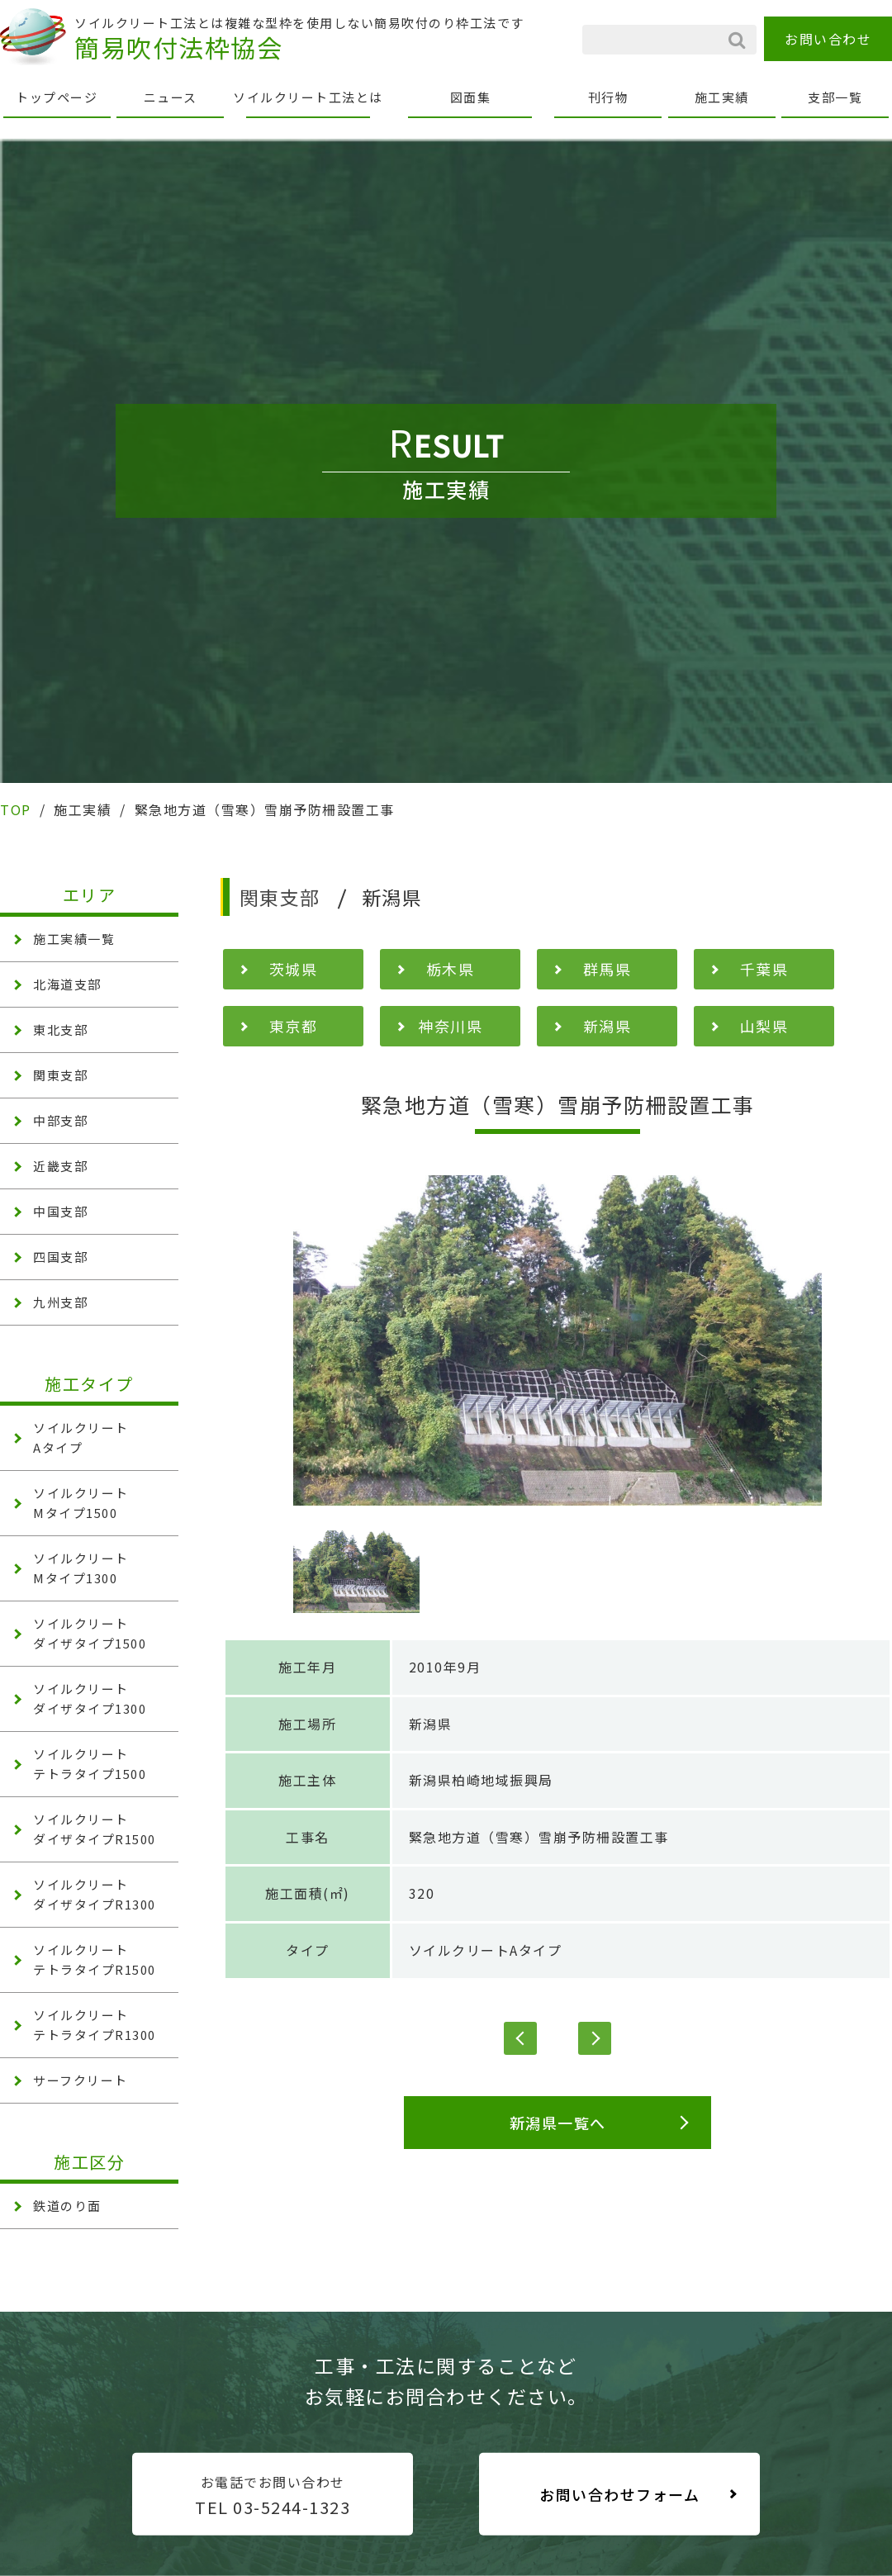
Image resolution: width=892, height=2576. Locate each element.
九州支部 (60, 1302)
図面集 (470, 97)
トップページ (56, 97)
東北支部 (60, 1029)
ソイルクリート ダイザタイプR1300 (94, 1894)
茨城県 (293, 969)
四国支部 (60, 1256)
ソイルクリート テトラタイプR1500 (94, 1959)
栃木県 (450, 969)
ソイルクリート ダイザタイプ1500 (89, 1633)
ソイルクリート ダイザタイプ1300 (89, 1698)
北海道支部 (67, 984)
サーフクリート (80, 2080)
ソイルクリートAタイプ (485, 1950)
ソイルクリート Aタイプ (81, 1437)
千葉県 (764, 969)
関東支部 (60, 1075)
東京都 (293, 1026)
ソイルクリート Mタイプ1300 (81, 1568)
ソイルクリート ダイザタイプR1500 (94, 1829)
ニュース (170, 97)
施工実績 (722, 97)
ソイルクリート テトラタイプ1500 (89, 1763)
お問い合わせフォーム (619, 2494)
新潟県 (607, 1026)
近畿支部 (60, 1165)
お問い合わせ (828, 39)
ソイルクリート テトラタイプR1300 (94, 2024)
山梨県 (764, 1026)
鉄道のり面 (67, 2205)
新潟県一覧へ (558, 2122)
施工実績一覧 (74, 938)
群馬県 (607, 969)
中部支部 (60, 1120)
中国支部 (60, 1211)
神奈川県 (450, 1026)
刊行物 (608, 97)
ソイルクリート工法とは (308, 97)
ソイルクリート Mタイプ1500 (81, 1502)
